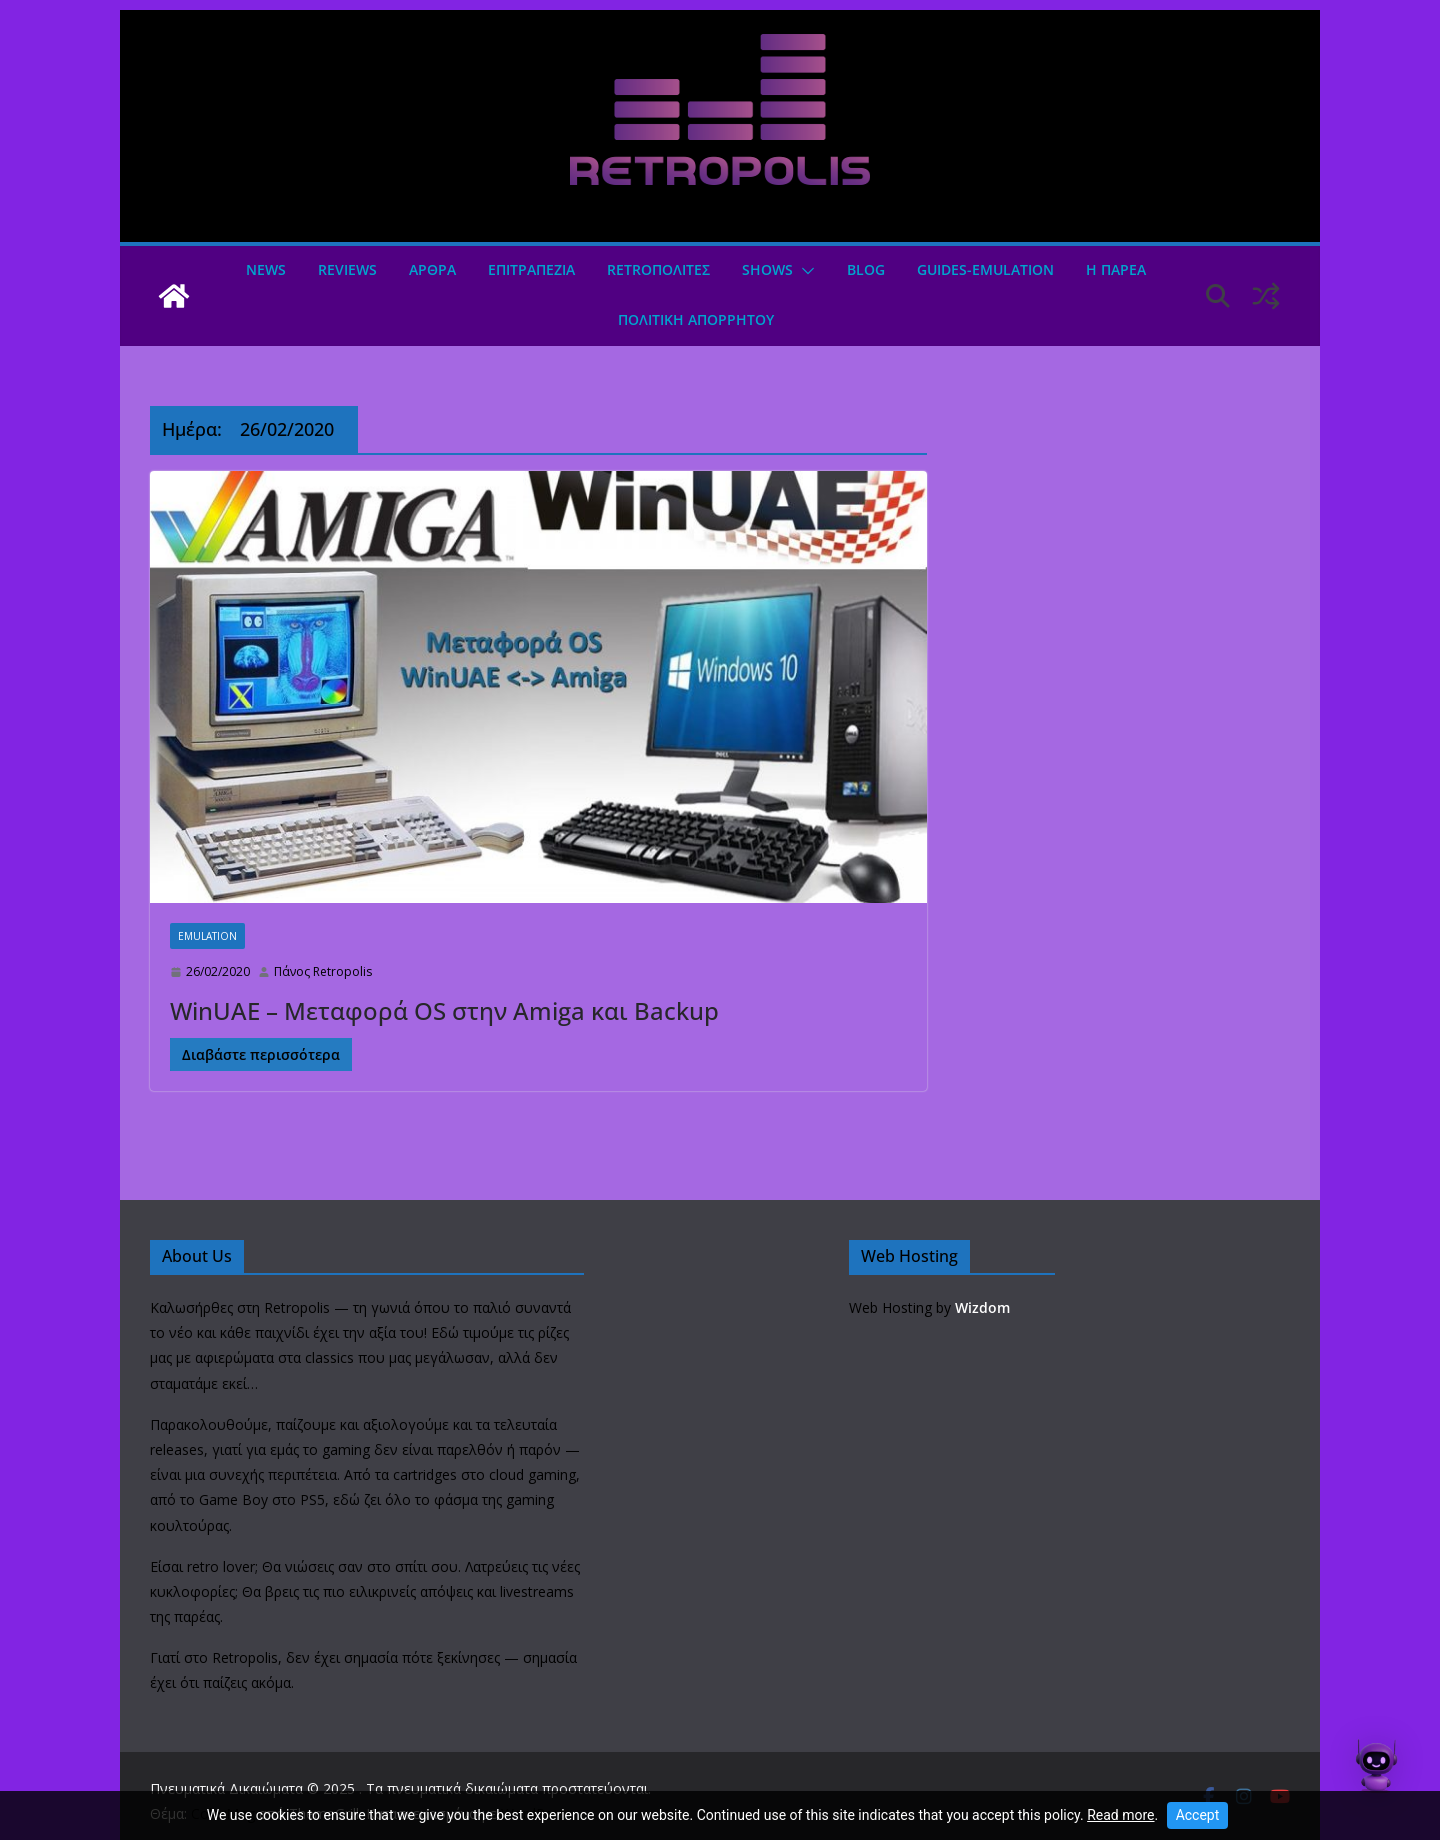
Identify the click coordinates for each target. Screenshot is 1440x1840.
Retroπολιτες (658, 269)
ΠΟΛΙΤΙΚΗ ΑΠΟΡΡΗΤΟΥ (696, 319)
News (266, 269)
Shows (767, 269)
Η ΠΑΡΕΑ (1116, 269)
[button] (804, 271)
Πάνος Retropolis (323, 971)
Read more (1120, 1815)
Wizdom (982, 1307)
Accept (1198, 1815)
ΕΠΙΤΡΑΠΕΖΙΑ (531, 269)
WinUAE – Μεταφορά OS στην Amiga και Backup (444, 1010)
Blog (866, 269)
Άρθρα (432, 269)
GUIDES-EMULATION (985, 269)
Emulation (207, 936)
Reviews (347, 269)
